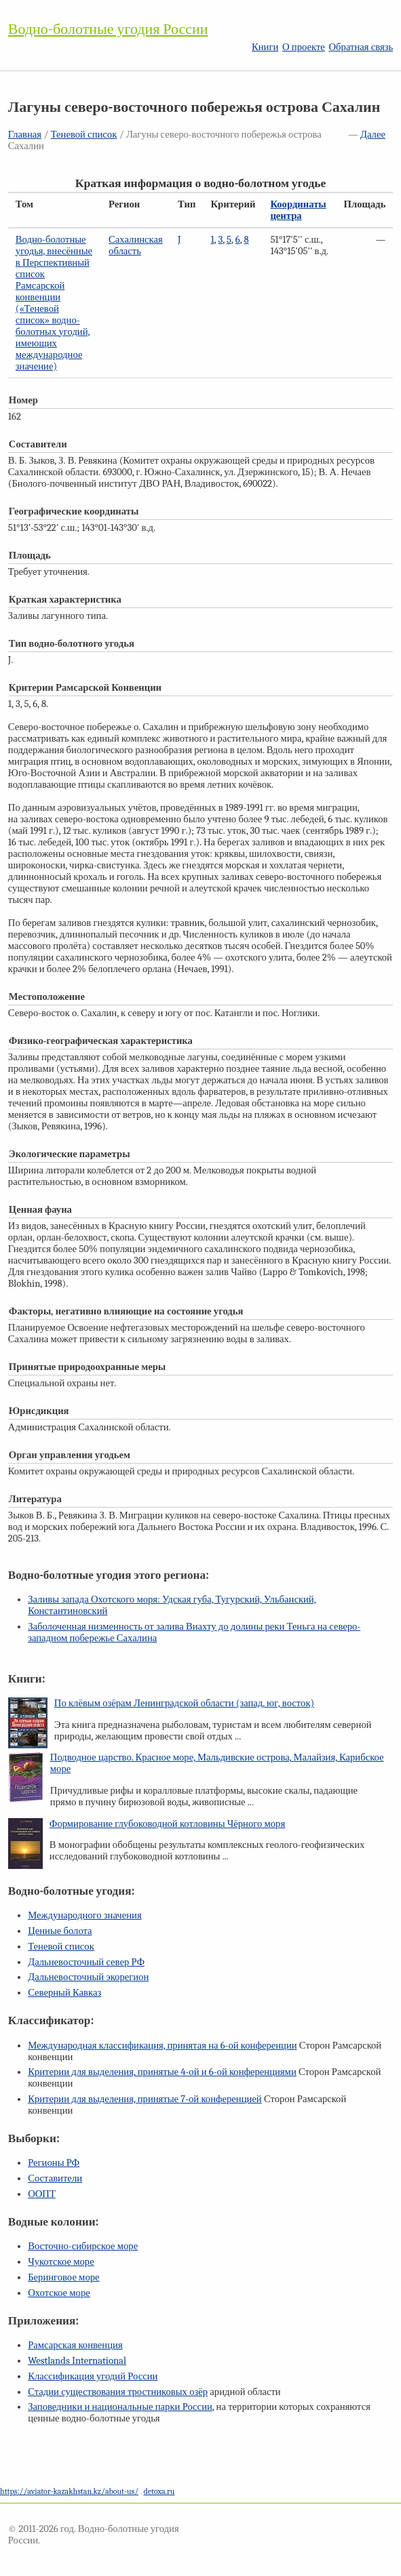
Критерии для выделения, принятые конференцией (145, 2099)
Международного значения (85, 1915)
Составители (55, 2178)
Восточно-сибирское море (83, 2246)
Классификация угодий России (92, 2376)
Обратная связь (361, 47)
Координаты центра (298, 210)
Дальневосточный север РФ (86, 1962)
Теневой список (84, 134)
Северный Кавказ (64, 1992)
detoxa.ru (158, 2491)
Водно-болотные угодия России (108, 29)
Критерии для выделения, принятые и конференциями (162, 2072)
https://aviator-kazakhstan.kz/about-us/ (69, 2491)
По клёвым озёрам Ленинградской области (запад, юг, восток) (184, 1703)
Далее (372, 134)
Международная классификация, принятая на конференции (162, 2045)
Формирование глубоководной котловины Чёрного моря (167, 1824)
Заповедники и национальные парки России (120, 2407)
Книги (265, 47)
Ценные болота (60, 1931)
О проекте (303, 47)
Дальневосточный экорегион (88, 1977)
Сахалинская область (136, 245)
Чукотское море (61, 2262)
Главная (24, 134)
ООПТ (42, 2194)
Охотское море (59, 2293)
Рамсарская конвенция (75, 2345)
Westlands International (77, 2361)
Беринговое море (63, 2277)
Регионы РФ (53, 2163)
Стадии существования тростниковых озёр (118, 2392)
